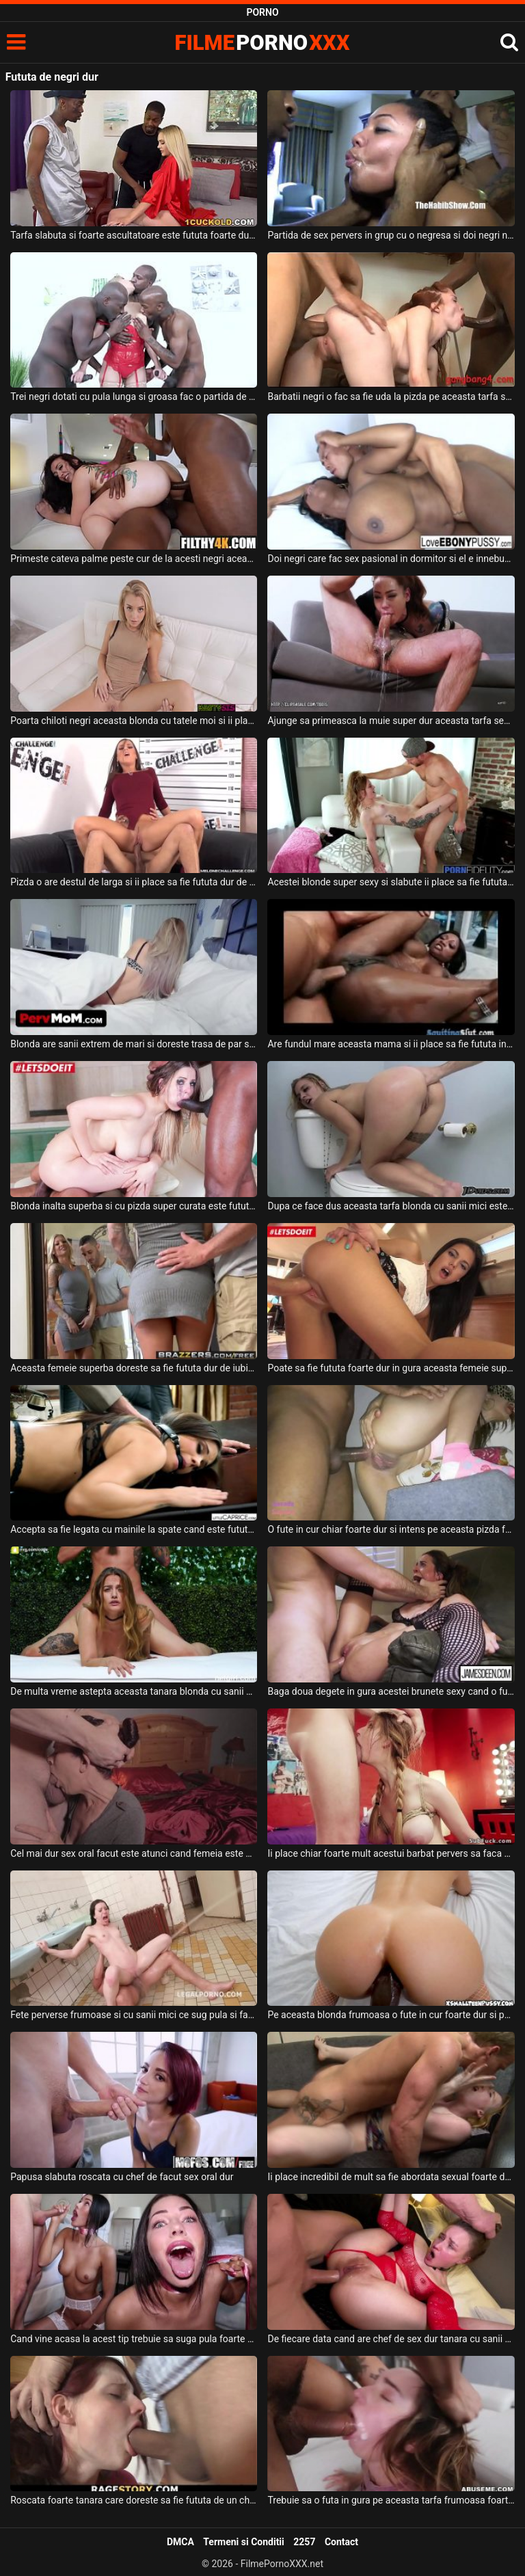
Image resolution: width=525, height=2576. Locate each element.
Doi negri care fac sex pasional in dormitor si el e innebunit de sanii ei (390, 558)
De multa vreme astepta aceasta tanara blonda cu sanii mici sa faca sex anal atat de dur (133, 1691)
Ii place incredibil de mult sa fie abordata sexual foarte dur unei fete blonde (390, 2176)
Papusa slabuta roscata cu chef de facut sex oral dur (121, 2176)
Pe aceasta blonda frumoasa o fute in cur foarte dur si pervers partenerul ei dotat (390, 2014)
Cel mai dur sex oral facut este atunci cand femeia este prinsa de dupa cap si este (133, 1853)
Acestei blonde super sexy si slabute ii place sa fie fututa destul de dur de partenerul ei (390, 881)
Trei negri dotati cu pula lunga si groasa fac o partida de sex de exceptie (133, 396)
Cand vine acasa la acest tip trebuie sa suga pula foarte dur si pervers (133, 2338)
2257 (304, 2541)
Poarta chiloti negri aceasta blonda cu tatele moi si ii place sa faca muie (133, 720)
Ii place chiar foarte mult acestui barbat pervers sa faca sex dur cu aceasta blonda (390, 1853)
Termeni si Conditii (243, 2541)
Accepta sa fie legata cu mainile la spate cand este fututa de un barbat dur (133, 1529)
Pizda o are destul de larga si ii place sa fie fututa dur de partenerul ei (133, 881)
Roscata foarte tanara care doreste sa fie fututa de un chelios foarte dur (133, 2500)
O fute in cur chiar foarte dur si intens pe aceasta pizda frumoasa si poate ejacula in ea (390, 1529)
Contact (341, 2541)
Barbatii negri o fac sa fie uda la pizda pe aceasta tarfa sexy (390, 396)
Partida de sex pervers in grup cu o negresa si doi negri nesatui (390, 235)
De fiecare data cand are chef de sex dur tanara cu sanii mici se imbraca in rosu (390, 2338)
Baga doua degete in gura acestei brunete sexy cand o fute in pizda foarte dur (390, 1691)
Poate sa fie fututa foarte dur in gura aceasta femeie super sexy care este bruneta (390, 1368)
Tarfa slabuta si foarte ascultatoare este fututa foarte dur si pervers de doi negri (133, 235)
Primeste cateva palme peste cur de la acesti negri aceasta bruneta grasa (133, 558)
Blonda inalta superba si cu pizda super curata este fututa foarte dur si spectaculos (133, 1205)
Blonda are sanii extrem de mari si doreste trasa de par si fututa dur (133, 1043)
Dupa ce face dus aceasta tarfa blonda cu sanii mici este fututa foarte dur (390, 1205)
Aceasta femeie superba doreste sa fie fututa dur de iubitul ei (133, 1368)
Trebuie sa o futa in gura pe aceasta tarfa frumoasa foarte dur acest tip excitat (390, 2500)
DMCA (180, 2541)
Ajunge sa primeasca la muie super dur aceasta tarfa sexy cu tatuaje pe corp (390, 720)
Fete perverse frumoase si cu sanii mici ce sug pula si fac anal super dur (133, 2014)
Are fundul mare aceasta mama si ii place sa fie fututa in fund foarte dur (390, 1043)
